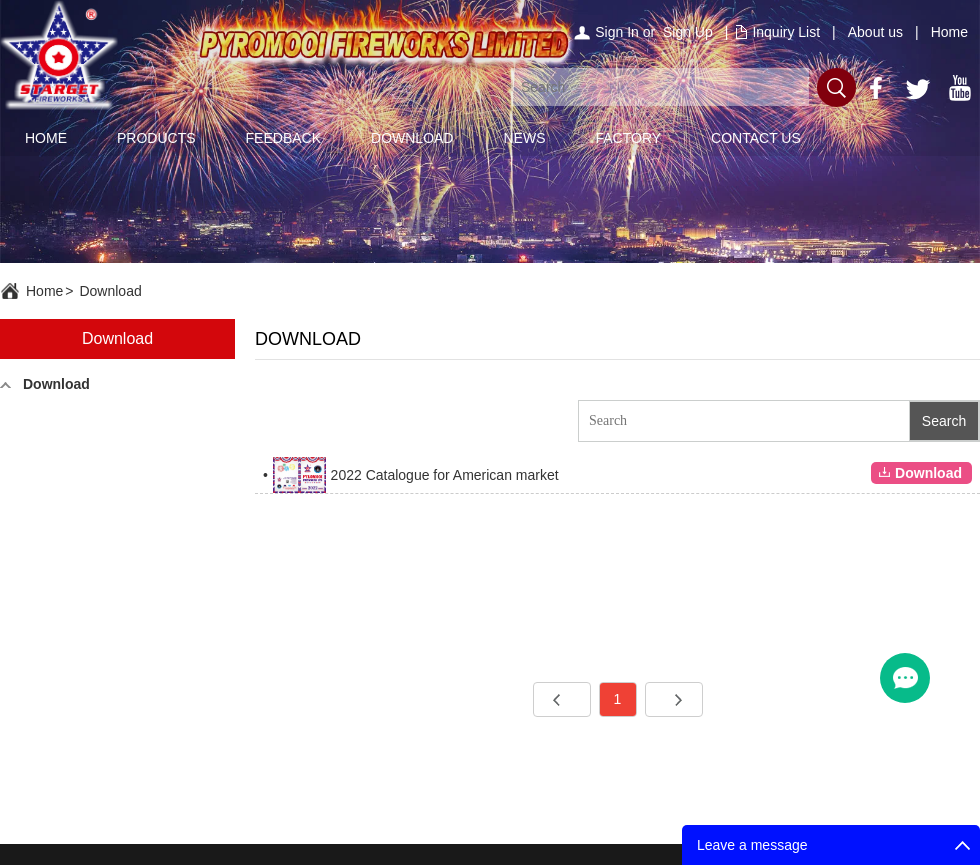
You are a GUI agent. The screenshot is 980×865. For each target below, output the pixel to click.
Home (949, 32)
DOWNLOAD (412, 138)
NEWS (524, 138)
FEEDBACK (283, 138)
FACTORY (628, 138)
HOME (46, 138)
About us (875, 32)
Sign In (617, 32)
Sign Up (688, 32)
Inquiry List (786, 32)
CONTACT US (756, 138)
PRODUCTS (156, 138)
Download (110, 291)
